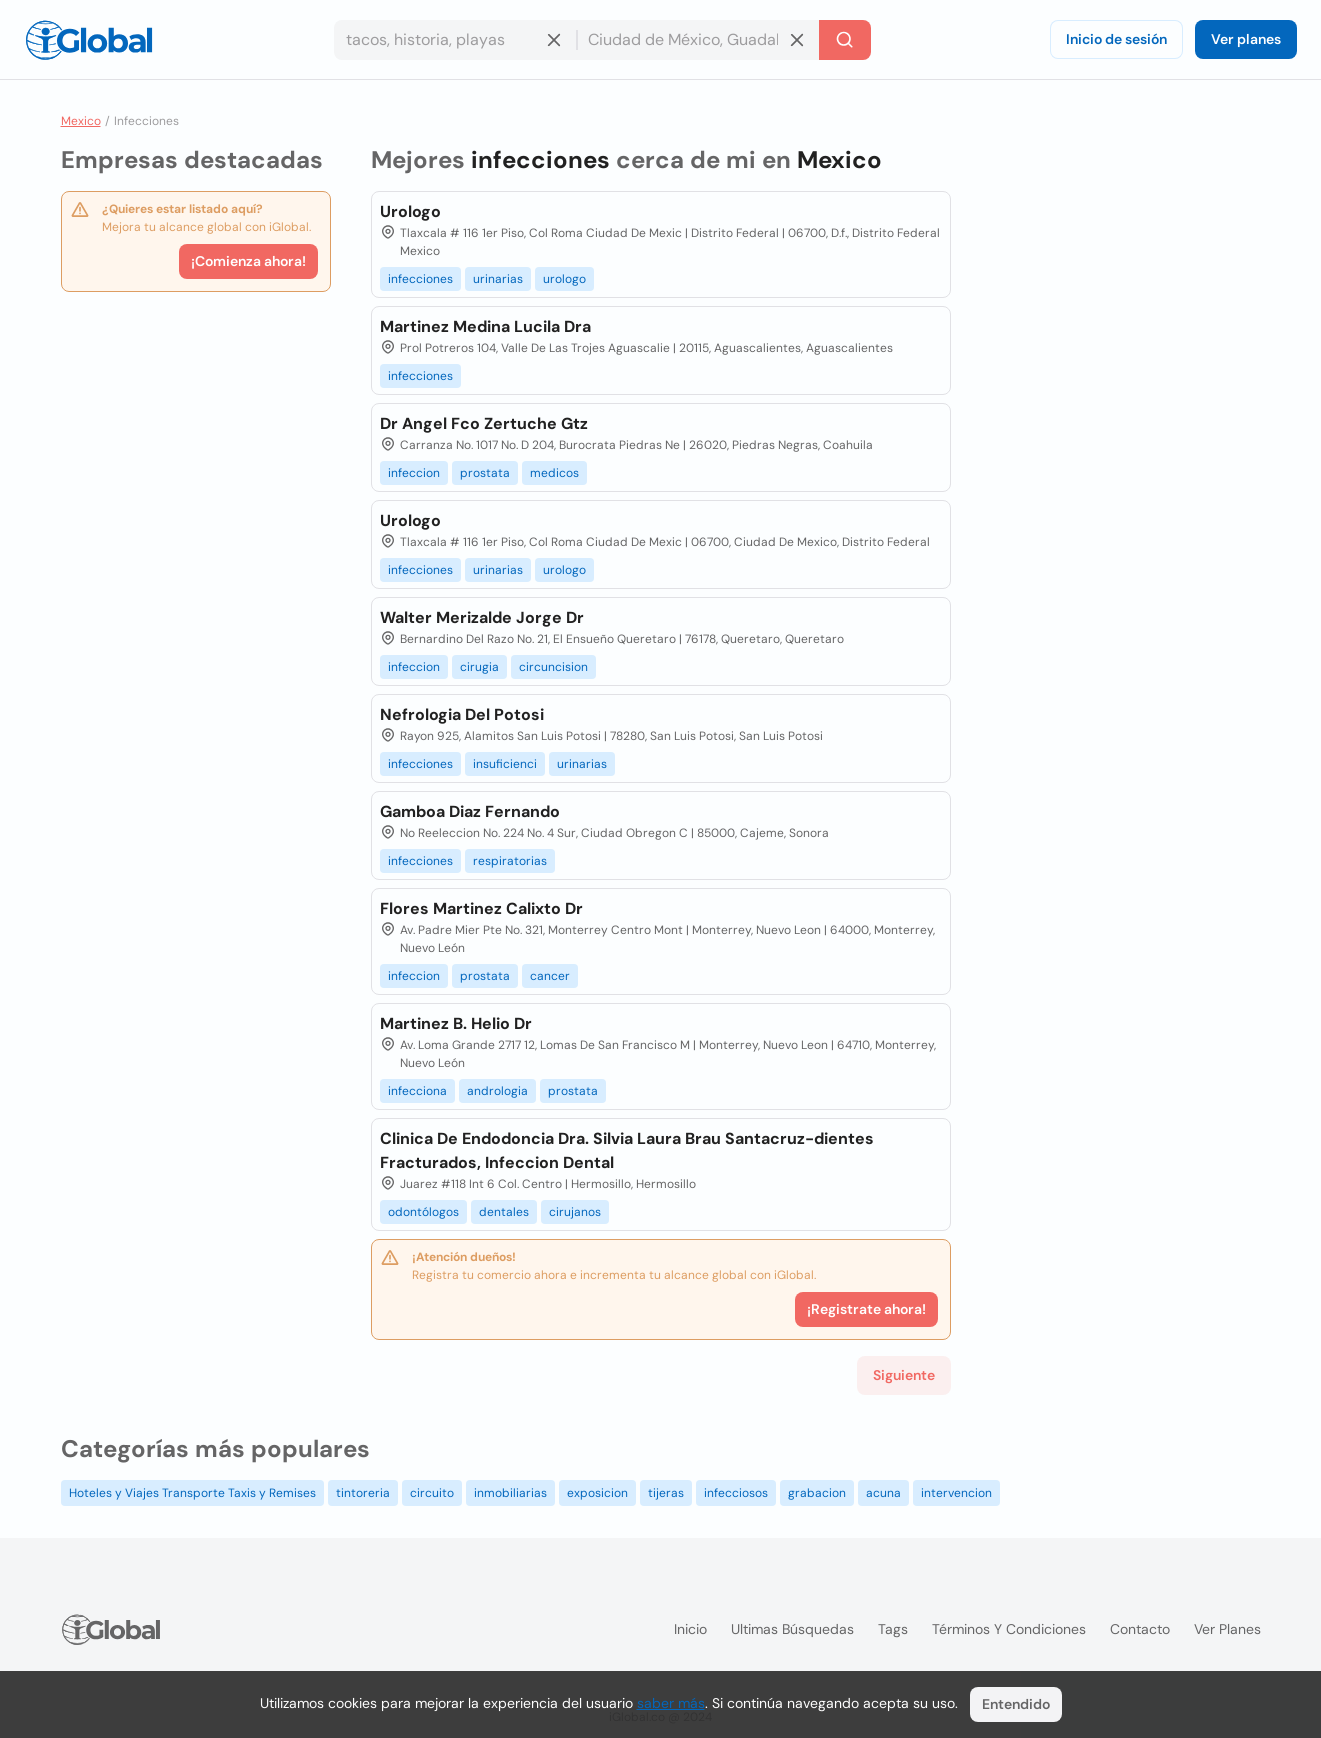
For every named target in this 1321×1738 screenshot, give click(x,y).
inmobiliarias (510, 1493)
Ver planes (1246, 39)
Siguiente (904, 1375)
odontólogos (423, 1212)
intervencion (956, 1493)
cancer (550, 976)
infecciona (417, 1091)
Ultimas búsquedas (792, 1629)
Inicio (690, 1629)
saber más (671, 1703)
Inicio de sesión (1116, 39)
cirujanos (575, 1212)
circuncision (553, 667)
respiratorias (510, 861)
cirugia (479, 667)
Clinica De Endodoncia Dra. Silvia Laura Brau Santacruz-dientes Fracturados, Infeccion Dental (627, 1150)
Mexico (81, 121)
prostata (485, 473)
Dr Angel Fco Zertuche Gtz (484, 423)
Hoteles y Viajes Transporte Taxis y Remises (192, 1493)
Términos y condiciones (1009, 1629)
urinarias (498, 279)
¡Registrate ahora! (866, 1309)
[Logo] (89, 40)
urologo (564, 279)
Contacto (1140, 1629)
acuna (883, 1493)
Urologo (410, 211)
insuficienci (505, 764)
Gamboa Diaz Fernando (470, 811)
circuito (432, 1493)
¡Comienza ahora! (248, 261)
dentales (504, 1212)
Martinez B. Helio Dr (456, 1023)
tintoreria (363, 1493)
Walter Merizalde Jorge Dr (482, 617)
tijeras (666, 1493)
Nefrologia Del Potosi (462, 714)
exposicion (597, 1493)
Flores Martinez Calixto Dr (481, 908)
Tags (893, 1629)
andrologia (497, 1091)
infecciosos (736, 1493)
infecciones (420, 279)
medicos (554, 473)
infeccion (414, 473)
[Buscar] (845, 40)
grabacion (817, 1493)
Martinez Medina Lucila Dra (485, 326)
